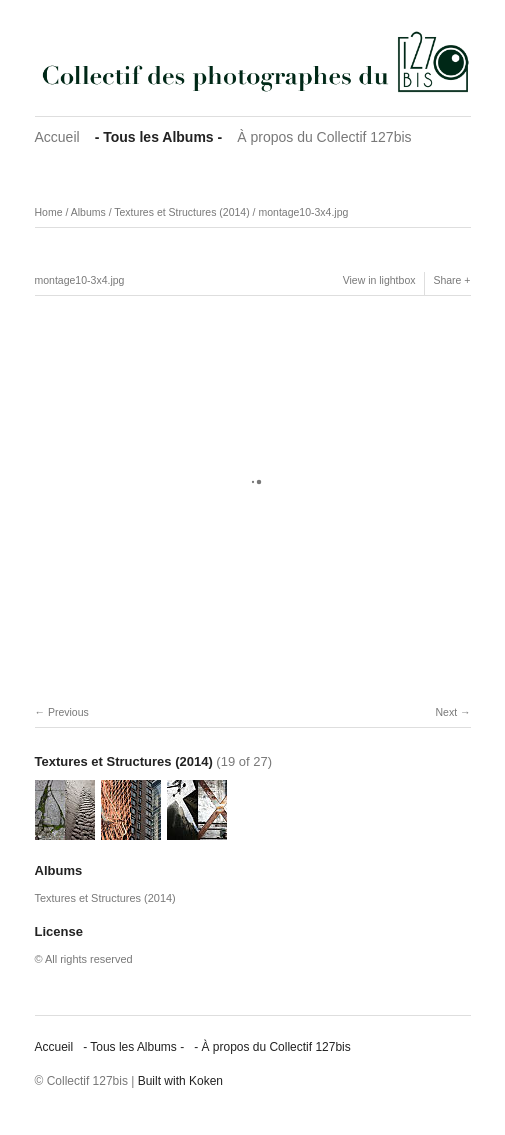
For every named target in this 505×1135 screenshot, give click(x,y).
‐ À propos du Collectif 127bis (272, 1047)
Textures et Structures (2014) (181, 212)
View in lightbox (379, 280)
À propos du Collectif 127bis (324, 137)
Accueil (57, 137)
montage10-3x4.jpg (303, 212)
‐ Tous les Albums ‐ (159, 137)
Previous (68, 712)
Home (49, 212)
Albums (88, 212)
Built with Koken (180, 1081)
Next (446, 712)
